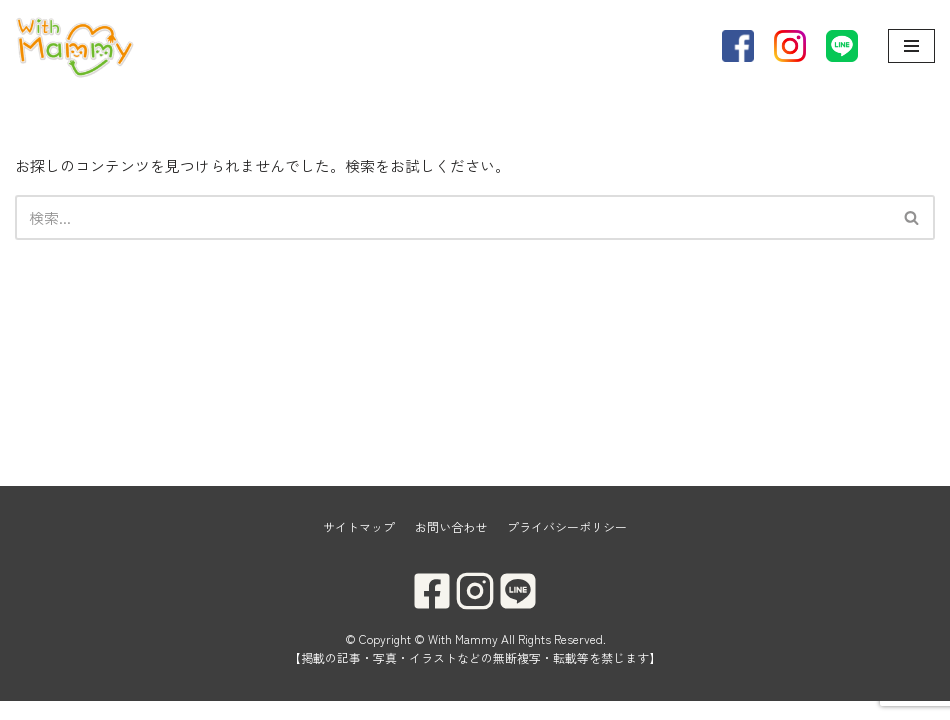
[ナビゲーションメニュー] (911, 46)
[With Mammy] (75, 46)
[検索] (452, 217)
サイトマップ (359, 545)
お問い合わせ (451, 545)
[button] (911, 217)
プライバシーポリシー (567, 545)
